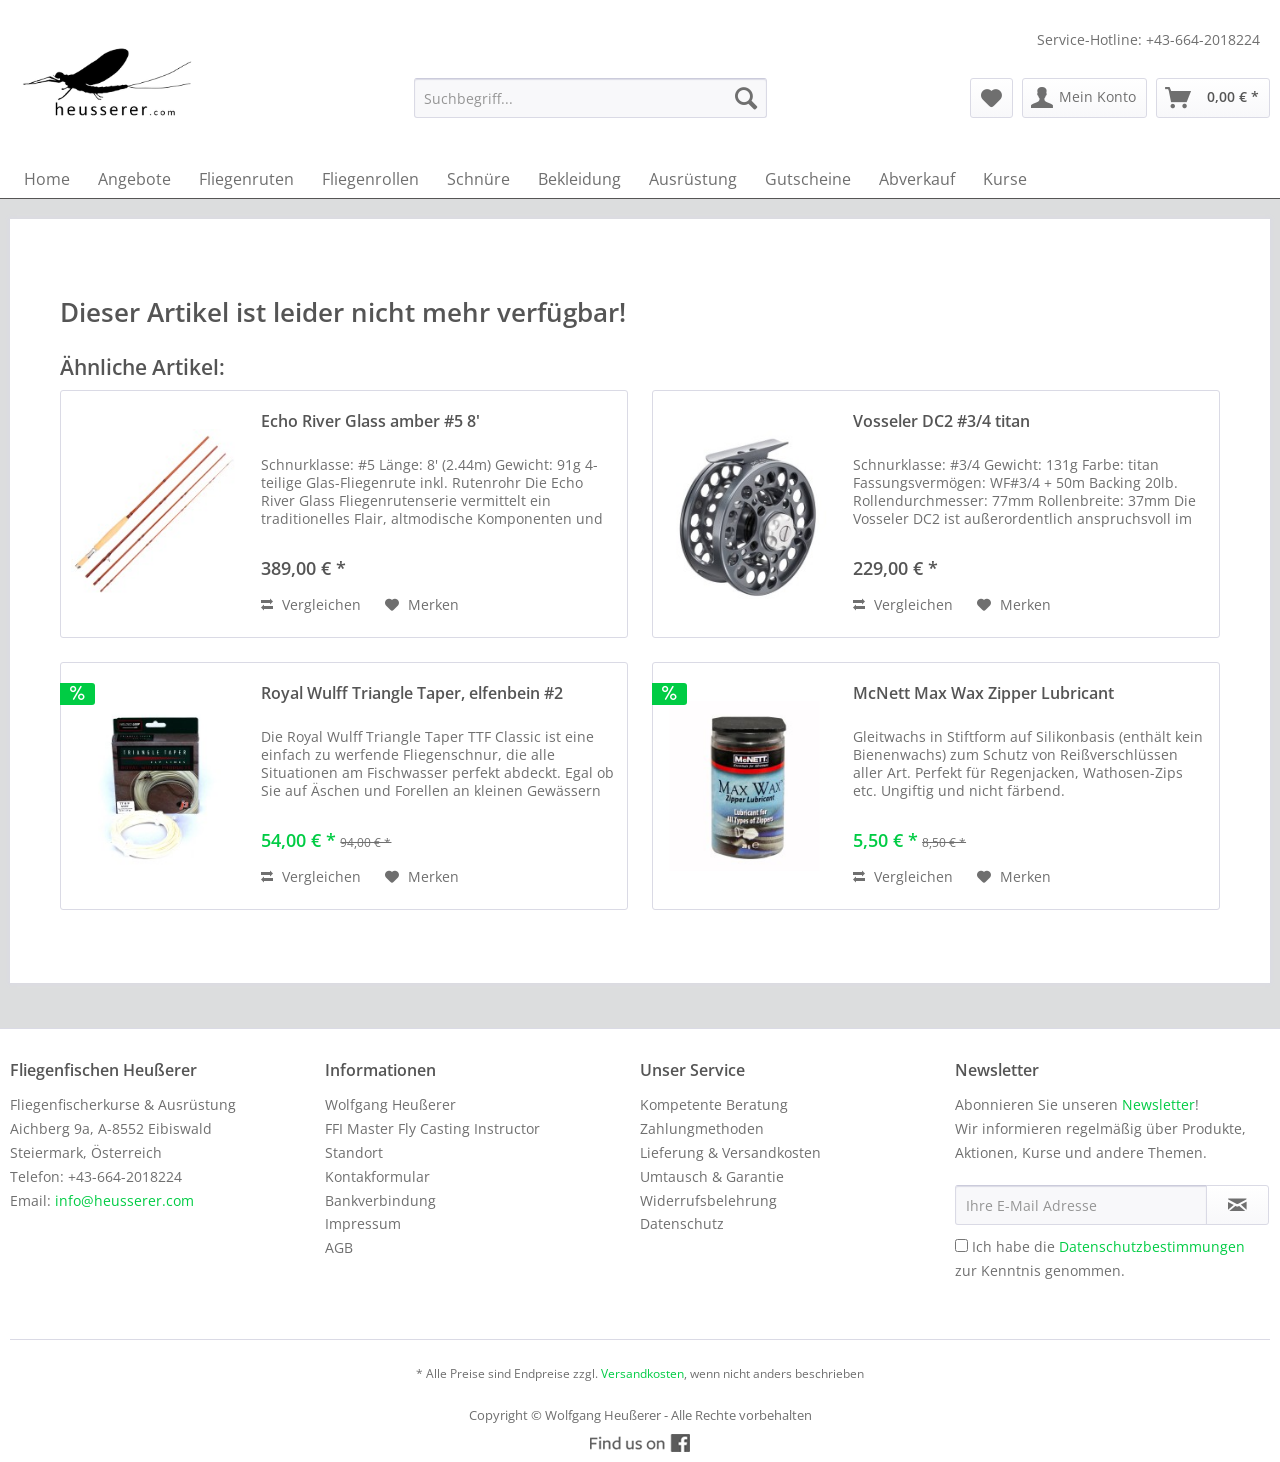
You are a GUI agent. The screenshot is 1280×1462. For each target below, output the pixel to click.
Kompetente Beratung (714, 1104)
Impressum (363, 1223)
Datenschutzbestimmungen (1152, 1246)
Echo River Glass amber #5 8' (370, 421)
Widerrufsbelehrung (708, 1200)
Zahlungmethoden (702, 1128)
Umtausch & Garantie (712, 1176)
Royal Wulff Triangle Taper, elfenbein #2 (412, 693)
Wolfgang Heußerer (390, 1104)
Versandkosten (642, 1373)
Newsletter (1158, 1104)
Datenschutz (682, 1223)
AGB (339, 1247)
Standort (354, 1152)
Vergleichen (311, 604)
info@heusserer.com (124, 1200)
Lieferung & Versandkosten (730, 1152)
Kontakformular (377, 1176)
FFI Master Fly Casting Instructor (432, 1128)
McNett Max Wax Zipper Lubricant (983, 693)
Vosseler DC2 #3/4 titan (941, 421)
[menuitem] (590, 98)
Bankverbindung (380, 1200)
